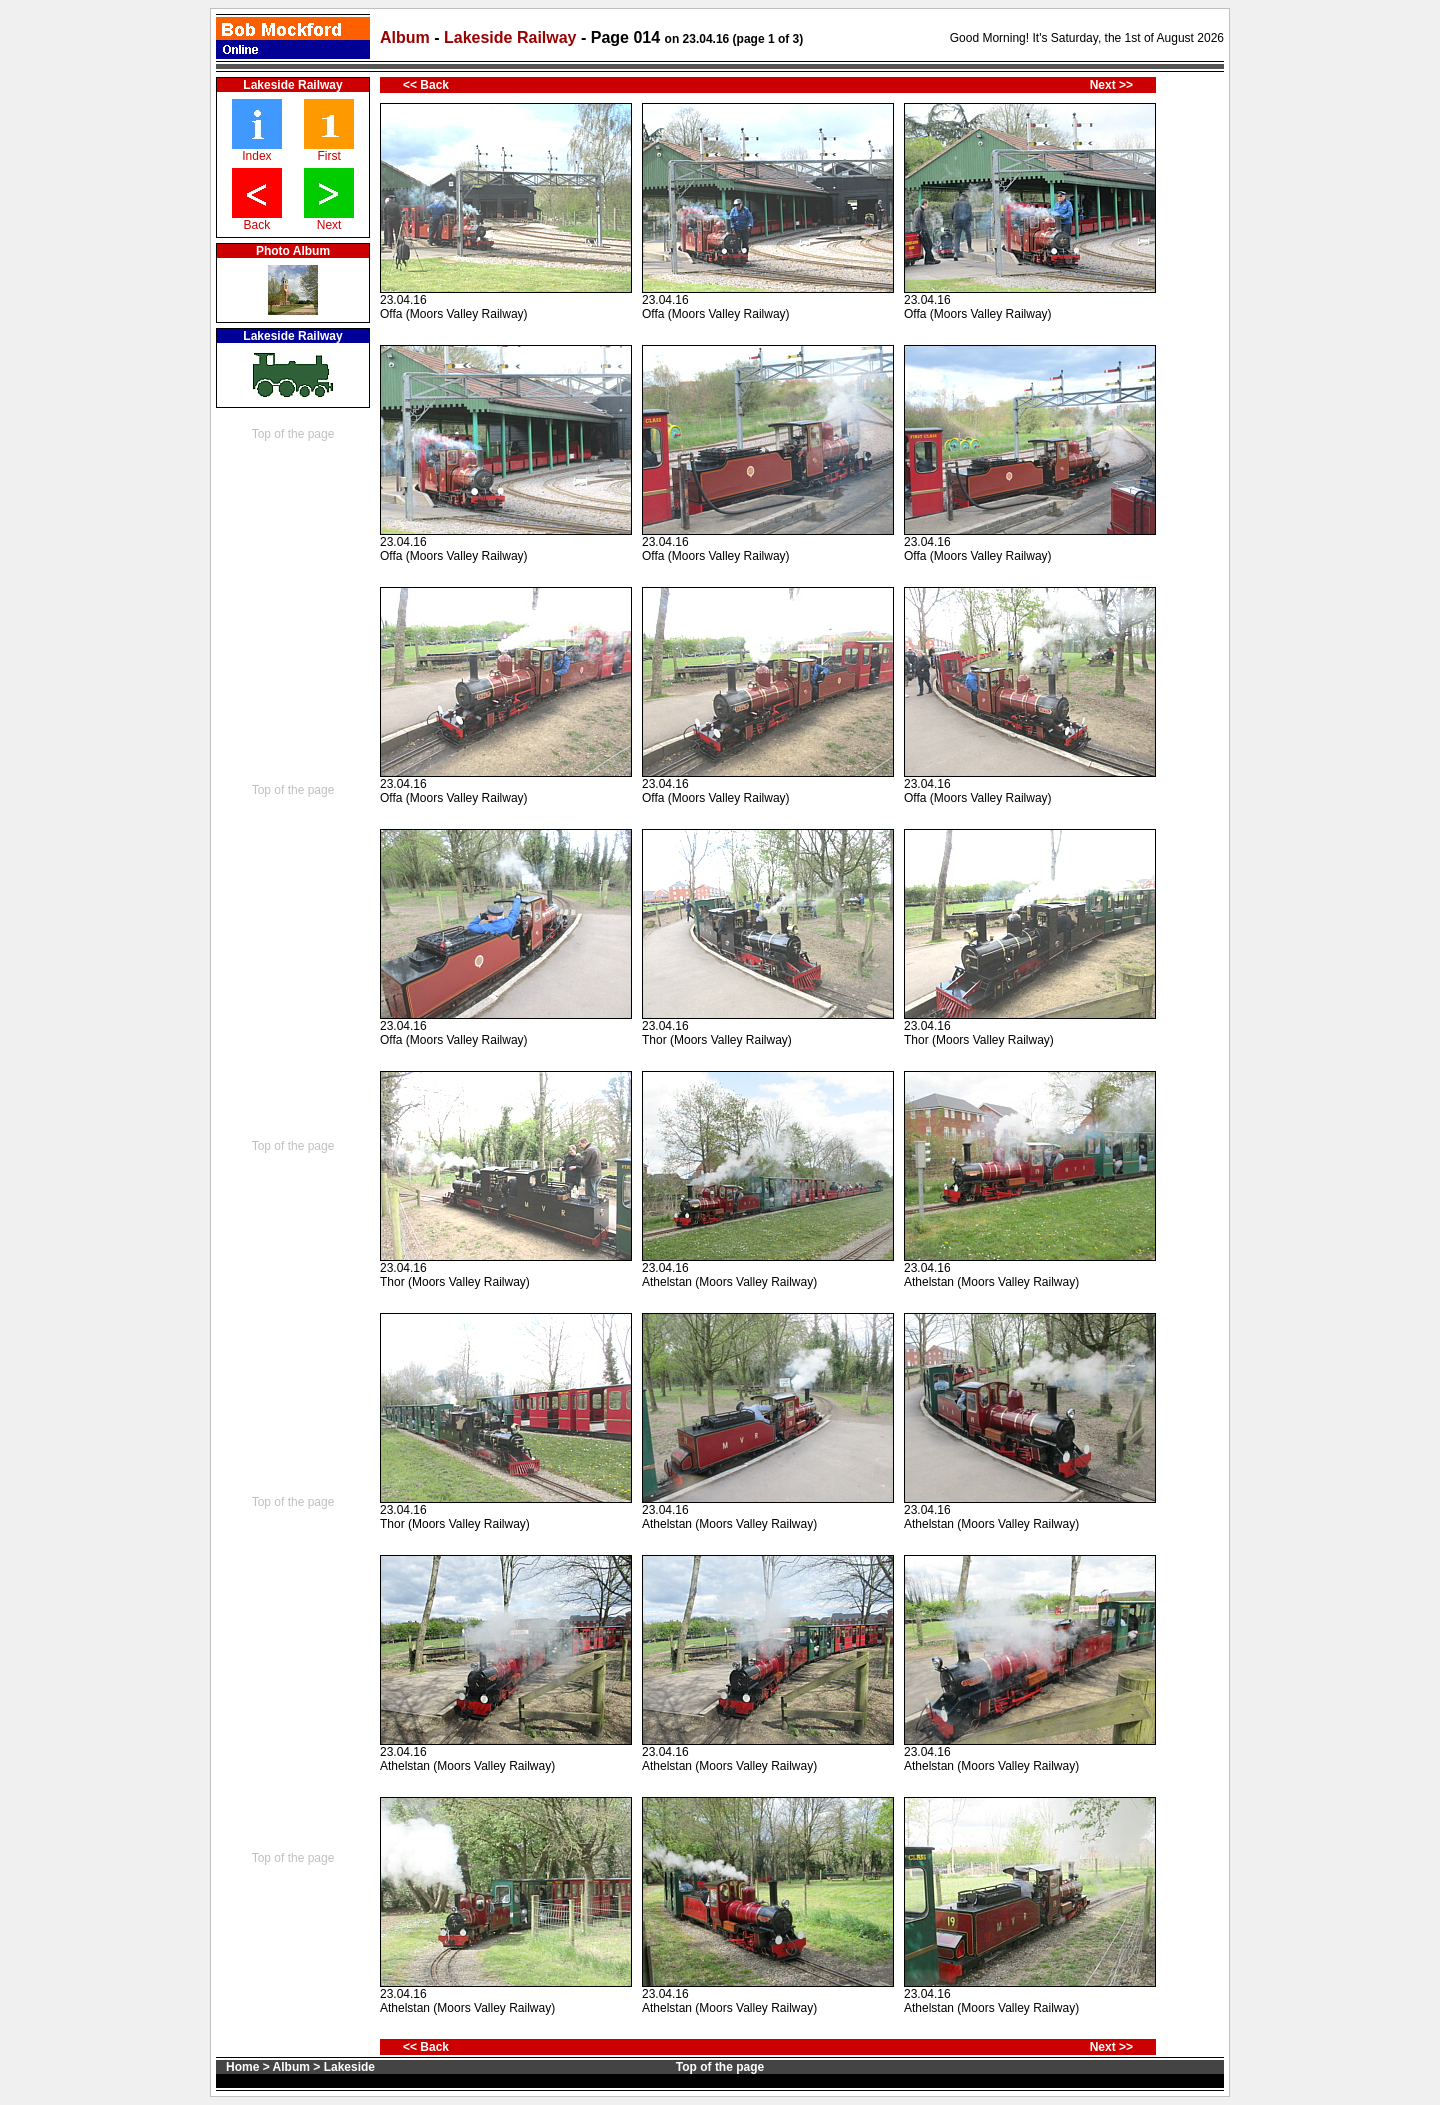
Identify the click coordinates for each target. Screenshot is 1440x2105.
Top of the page (293, 434)
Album (405, 37)
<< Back (426, 85)
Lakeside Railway (512, 37)
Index (256, 156)
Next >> (1111, 85)
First (328, 156)
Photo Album (293, 251)
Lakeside (349, 2067)
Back (257, 225)
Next (329, 225)
